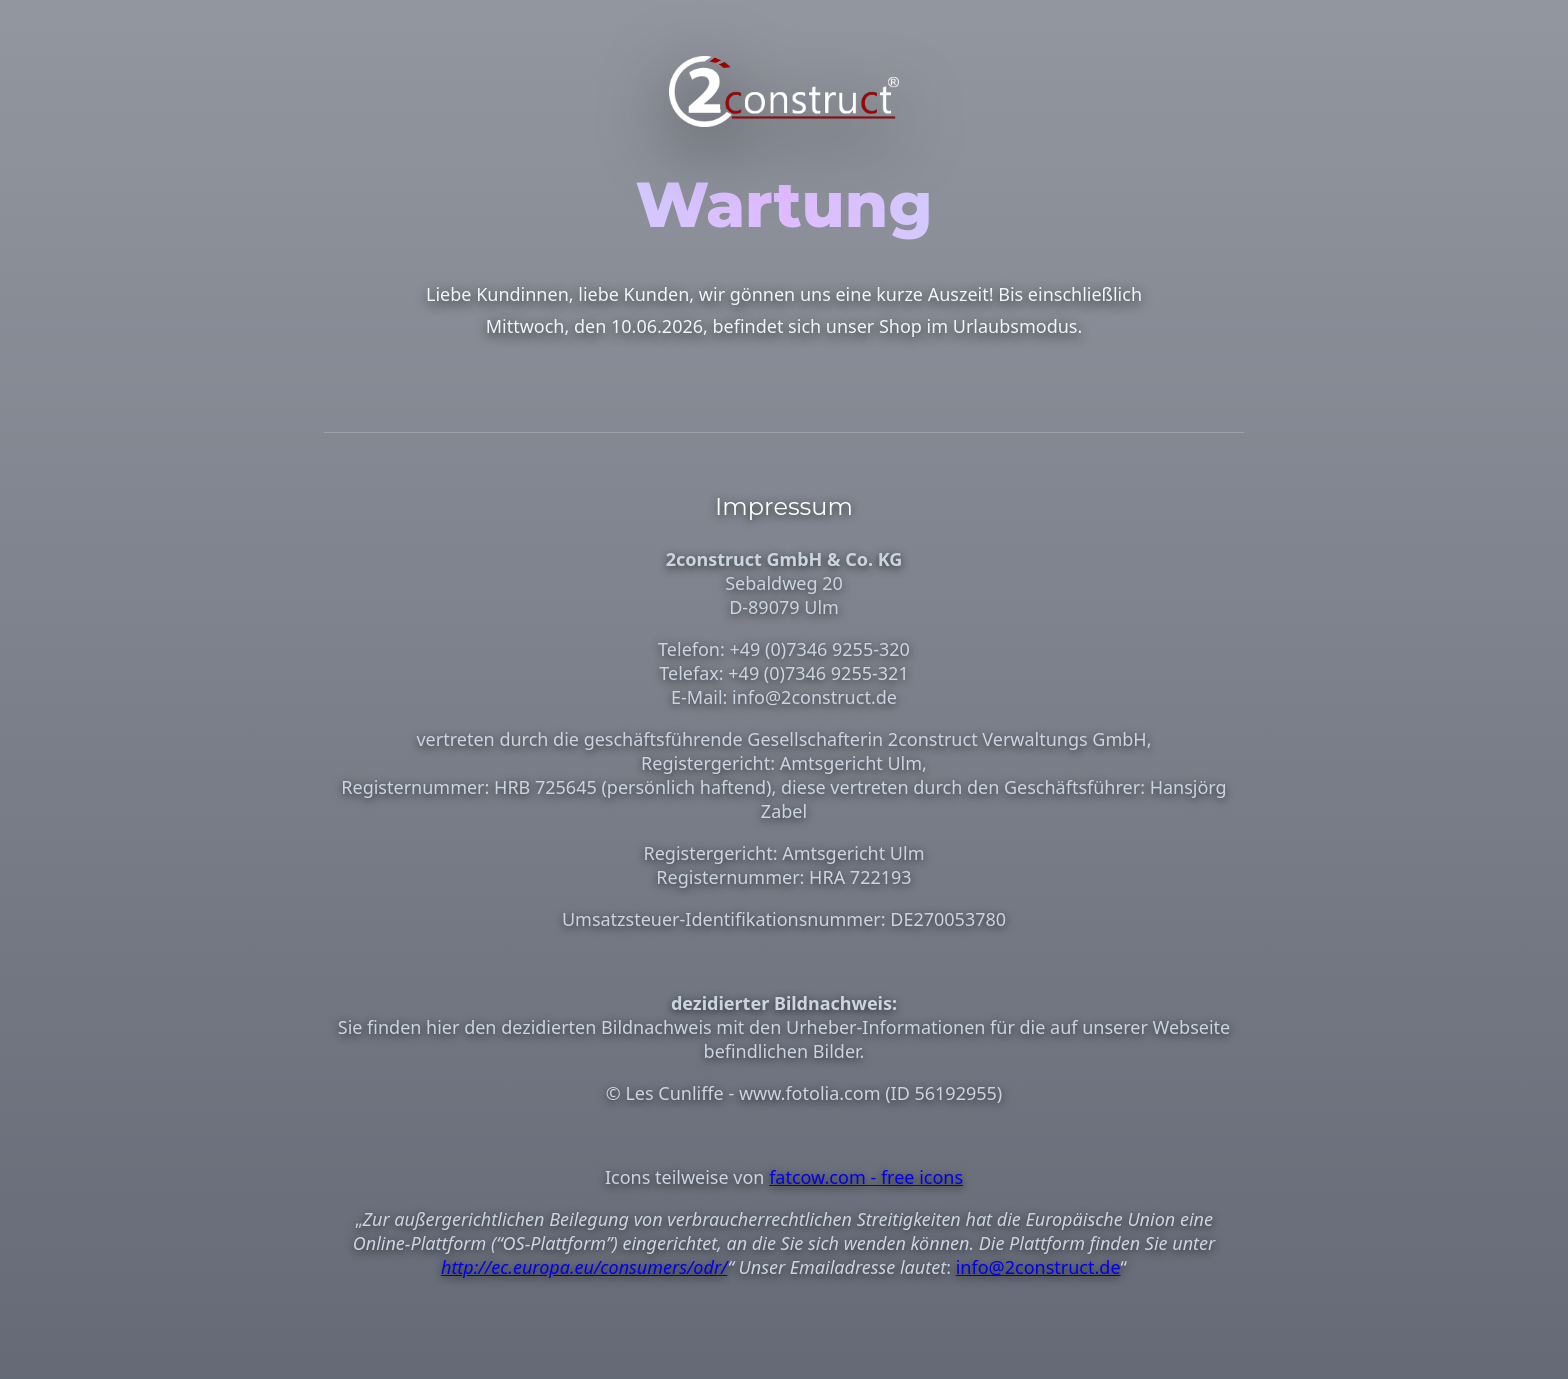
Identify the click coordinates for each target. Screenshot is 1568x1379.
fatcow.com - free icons (866, 1177)
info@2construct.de (1038, 1267)
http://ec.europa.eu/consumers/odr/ (584, 1267)
